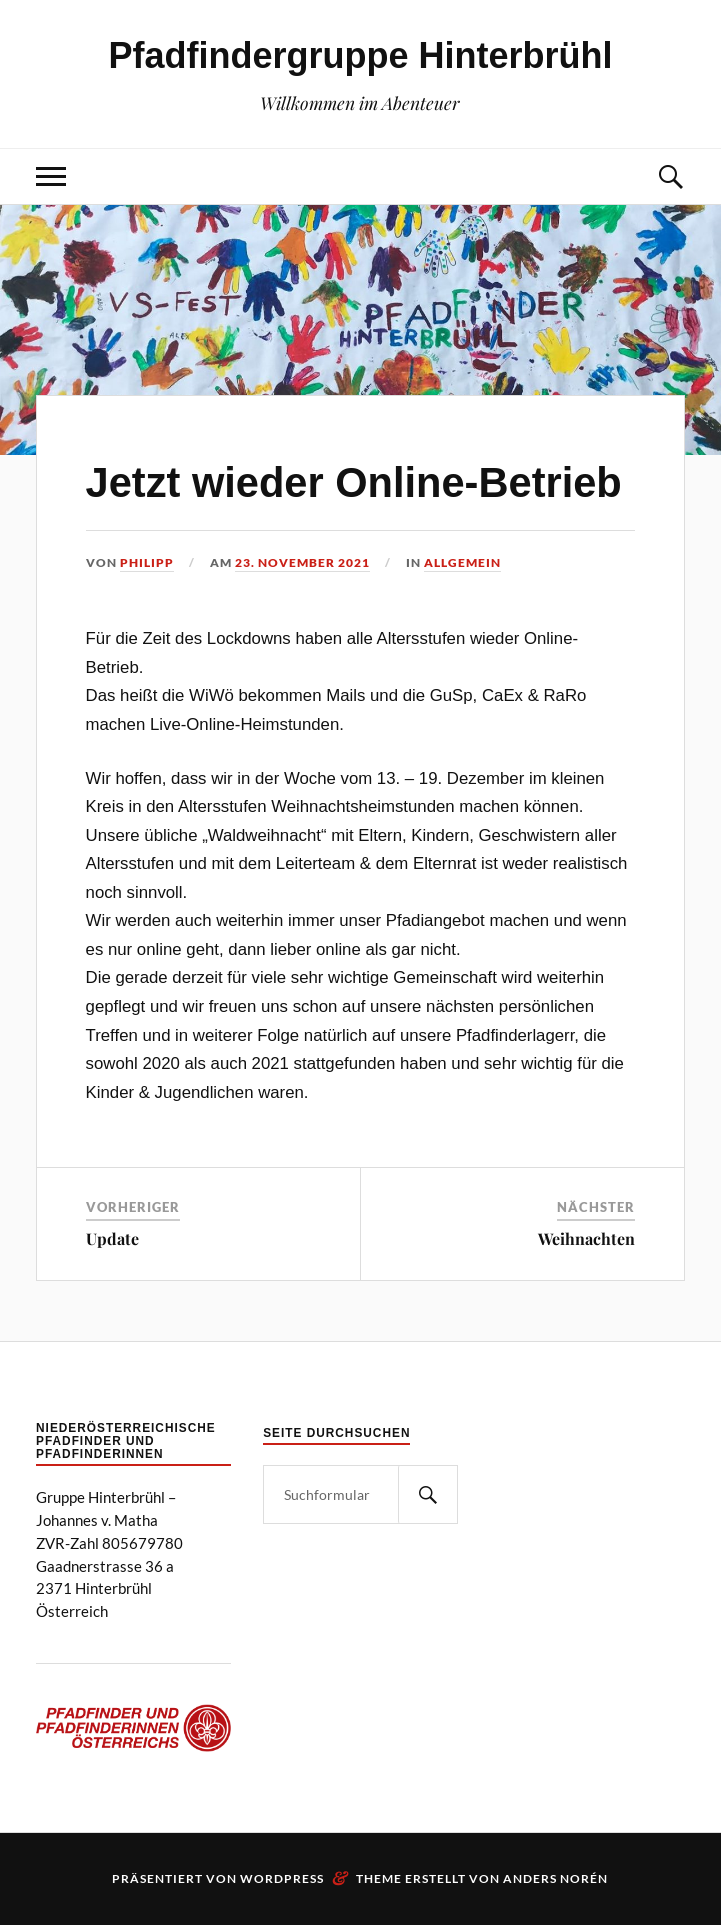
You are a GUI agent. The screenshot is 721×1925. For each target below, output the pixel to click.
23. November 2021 (302, 562)
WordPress (282, 1878)
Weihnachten (586, 1238)
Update (112, 1238)
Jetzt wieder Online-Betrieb (354, 482)
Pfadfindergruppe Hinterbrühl (360, 55)
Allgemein (462, 562)
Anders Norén (555, 1878)
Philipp (147, 562)
